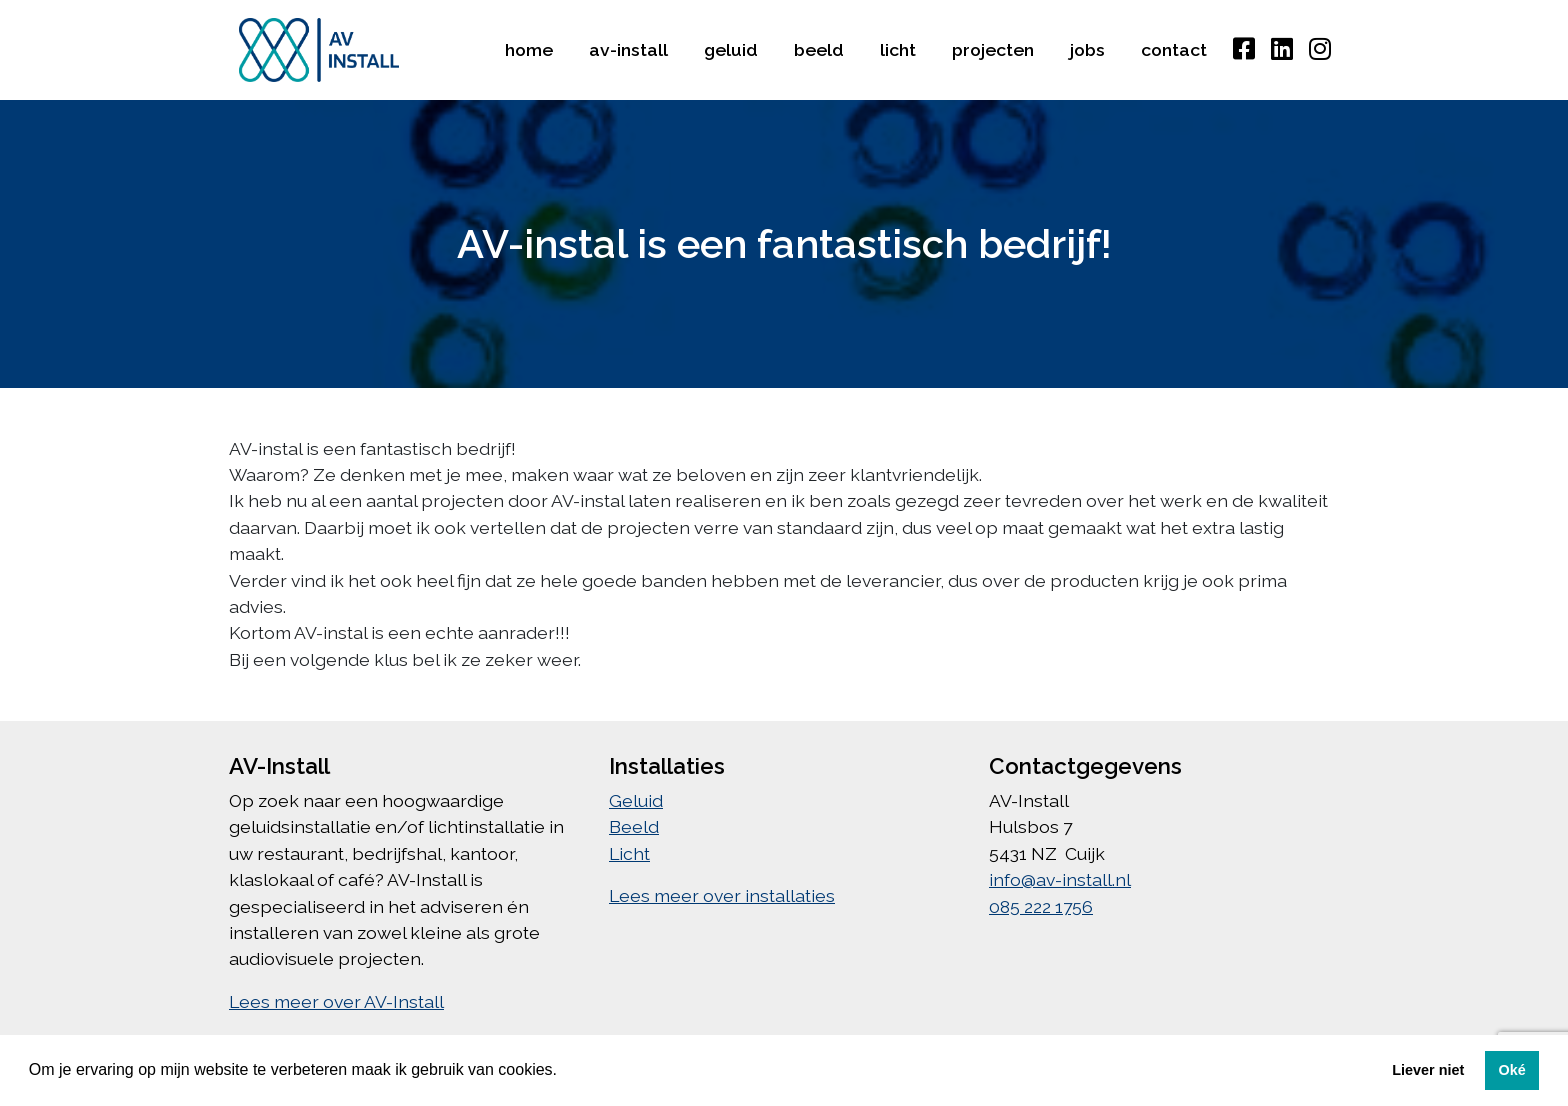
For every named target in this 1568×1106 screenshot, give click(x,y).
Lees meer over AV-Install (336, 1001)
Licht (898, 49)
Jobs (1087, 49)
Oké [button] (1511, 1070)
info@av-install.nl (1060, 879)
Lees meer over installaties (722, 895)
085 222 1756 (1041, 906)
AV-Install (628, 49)
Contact (1174, 49)
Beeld (819, 49)
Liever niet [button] (1428, 1070)
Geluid (731, 49)
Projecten (993, 49)
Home (529, 49)
